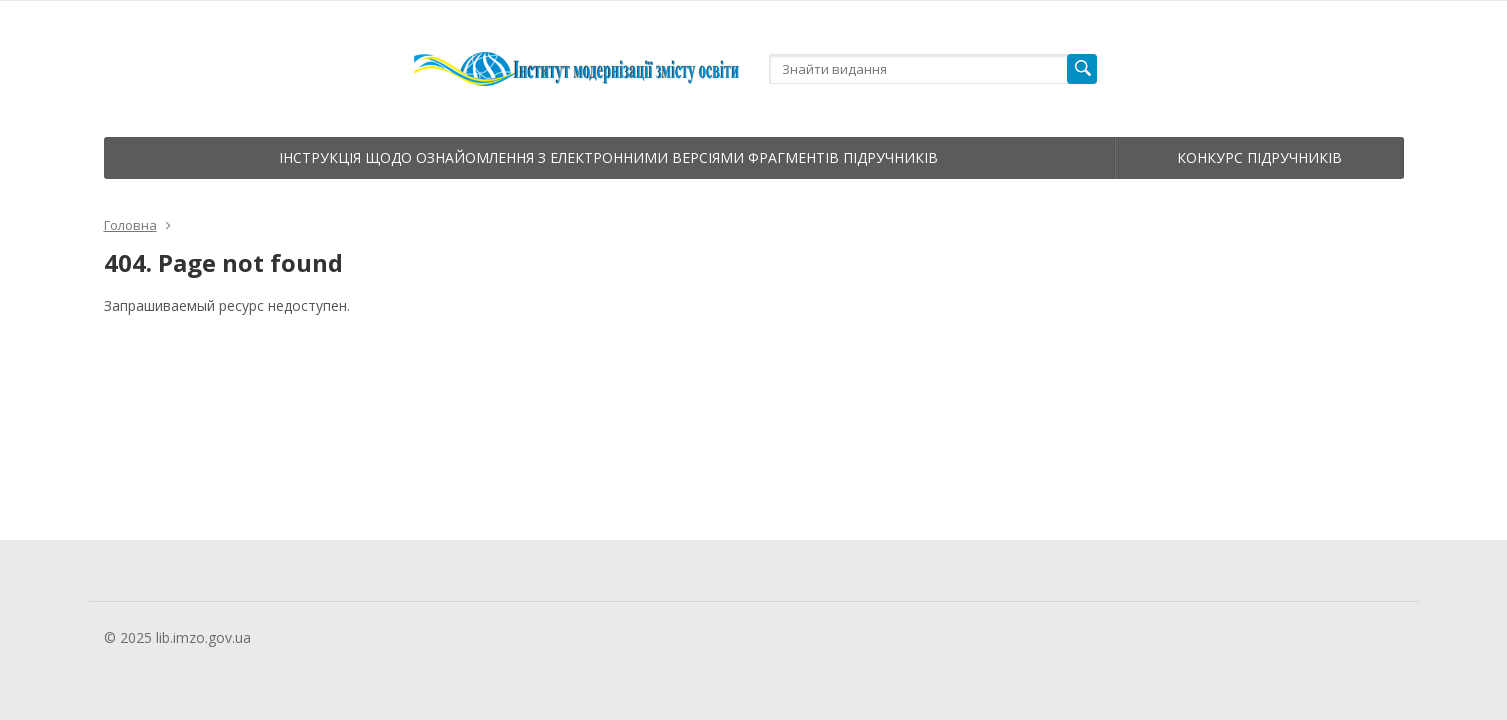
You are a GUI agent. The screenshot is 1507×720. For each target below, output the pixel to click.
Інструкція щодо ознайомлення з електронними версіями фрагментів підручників (608, 157)
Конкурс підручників (1259, 157)
